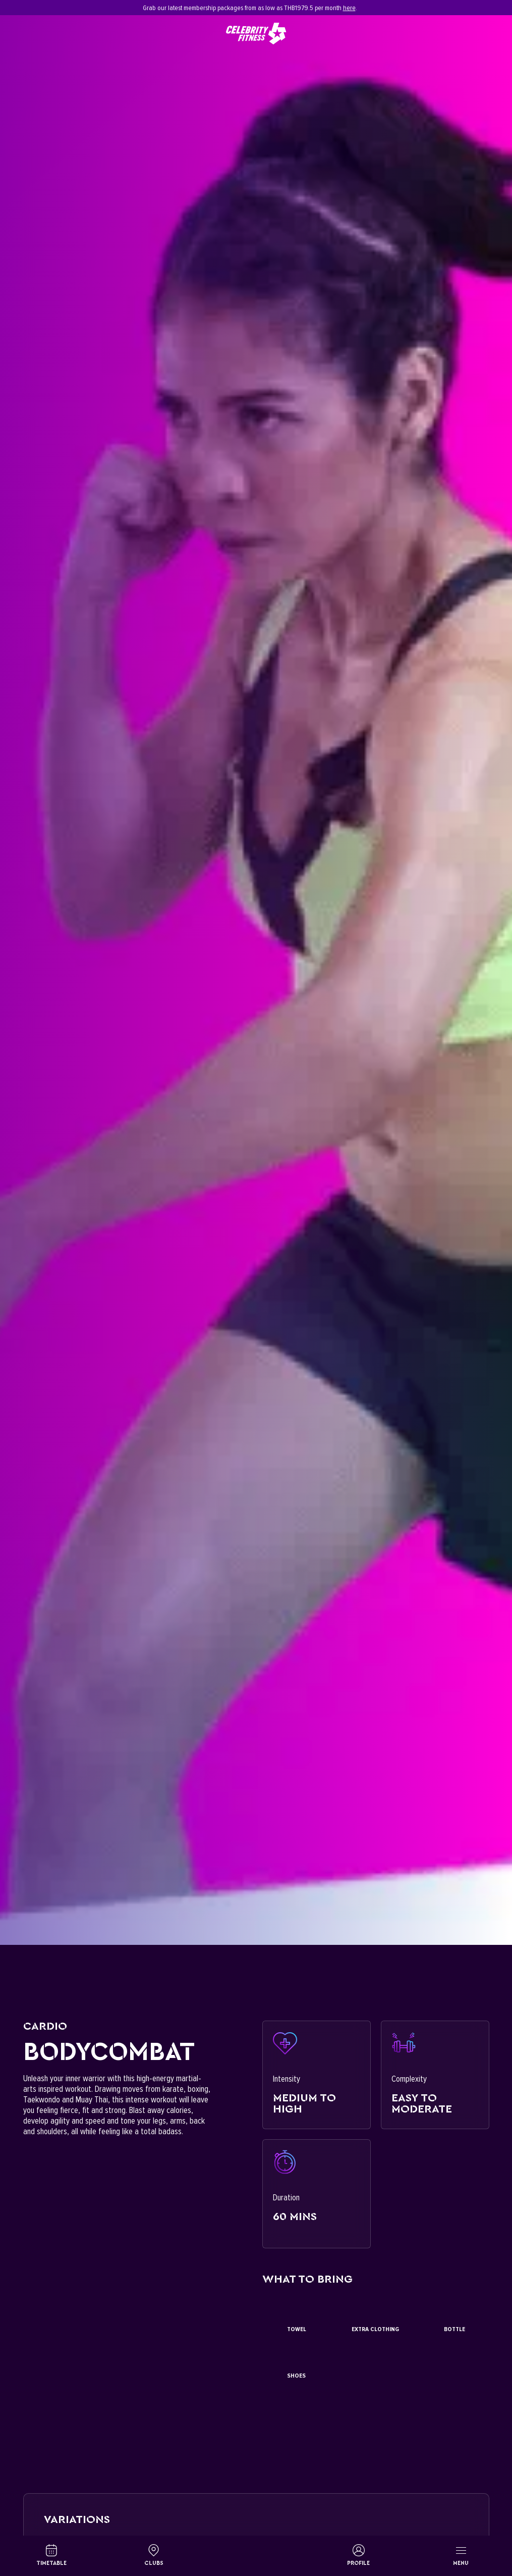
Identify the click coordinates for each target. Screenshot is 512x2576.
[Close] (483, 7)
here (349, 8)
